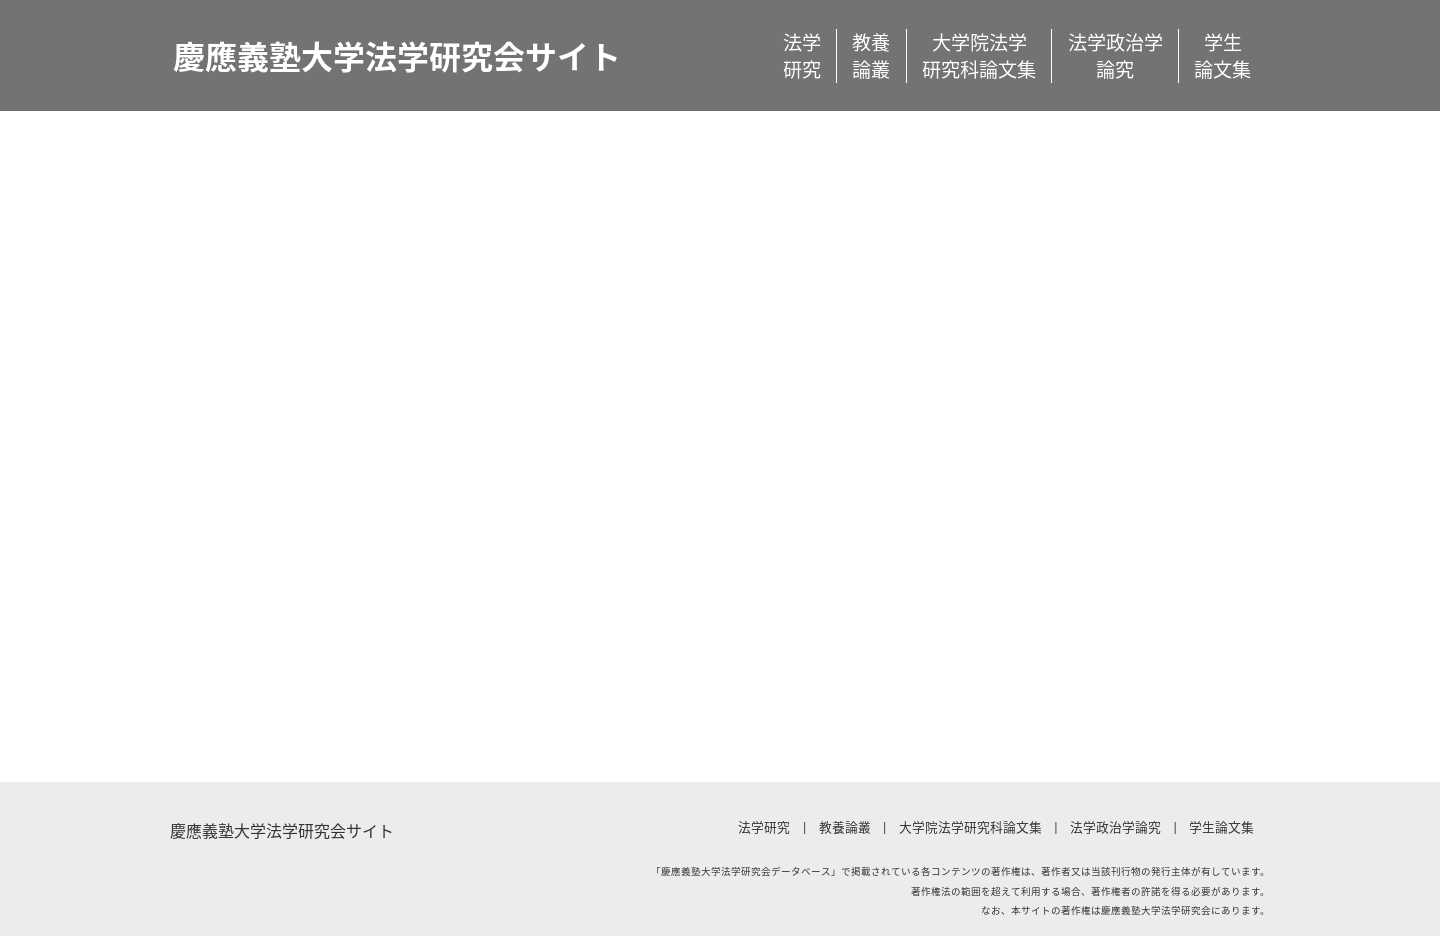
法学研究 (802, 56)
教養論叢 (871, 56)
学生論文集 (1222, 56)
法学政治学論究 (1115, 56)
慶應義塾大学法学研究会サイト (397, 55)
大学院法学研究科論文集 (979, 56)
